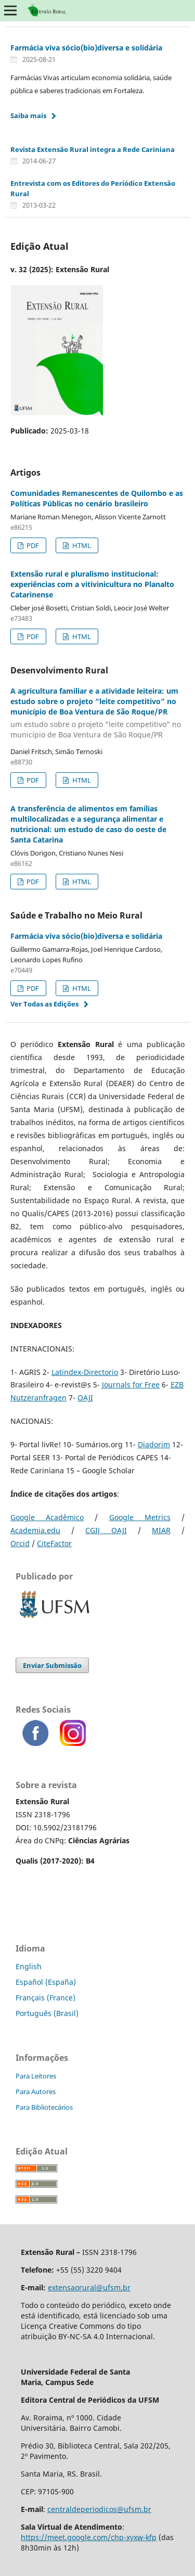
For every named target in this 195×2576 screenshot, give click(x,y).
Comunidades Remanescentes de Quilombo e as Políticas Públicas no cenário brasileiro (96, 498)
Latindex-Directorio (84, 1372)
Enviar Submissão (52, 1665)
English (29, 1966)
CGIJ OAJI (105, 1530)
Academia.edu (35, 1530)
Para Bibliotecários (44, 2107)
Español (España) (46, 1982)
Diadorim (154, 1444)
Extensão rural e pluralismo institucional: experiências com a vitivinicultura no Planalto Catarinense (92, 584)
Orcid (20, 1543)
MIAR (161, 1530)
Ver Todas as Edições (44, 1004)
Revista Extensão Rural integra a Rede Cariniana (92, 149)
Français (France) (45, 1998)
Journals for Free (131, 1384)
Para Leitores (36, 2076)
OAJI (85, 1397)
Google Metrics (140, 1517)
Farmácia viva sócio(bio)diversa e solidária (86, 48)
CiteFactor (54, 1543)
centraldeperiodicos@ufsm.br (99, 2509)
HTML (81, 545)
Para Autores (36, 2091)
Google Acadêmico (47, 1517)
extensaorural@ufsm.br (89, 2287)
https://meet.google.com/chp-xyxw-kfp (89, 2537)
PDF (32, 545)
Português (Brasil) (47, 2013)
